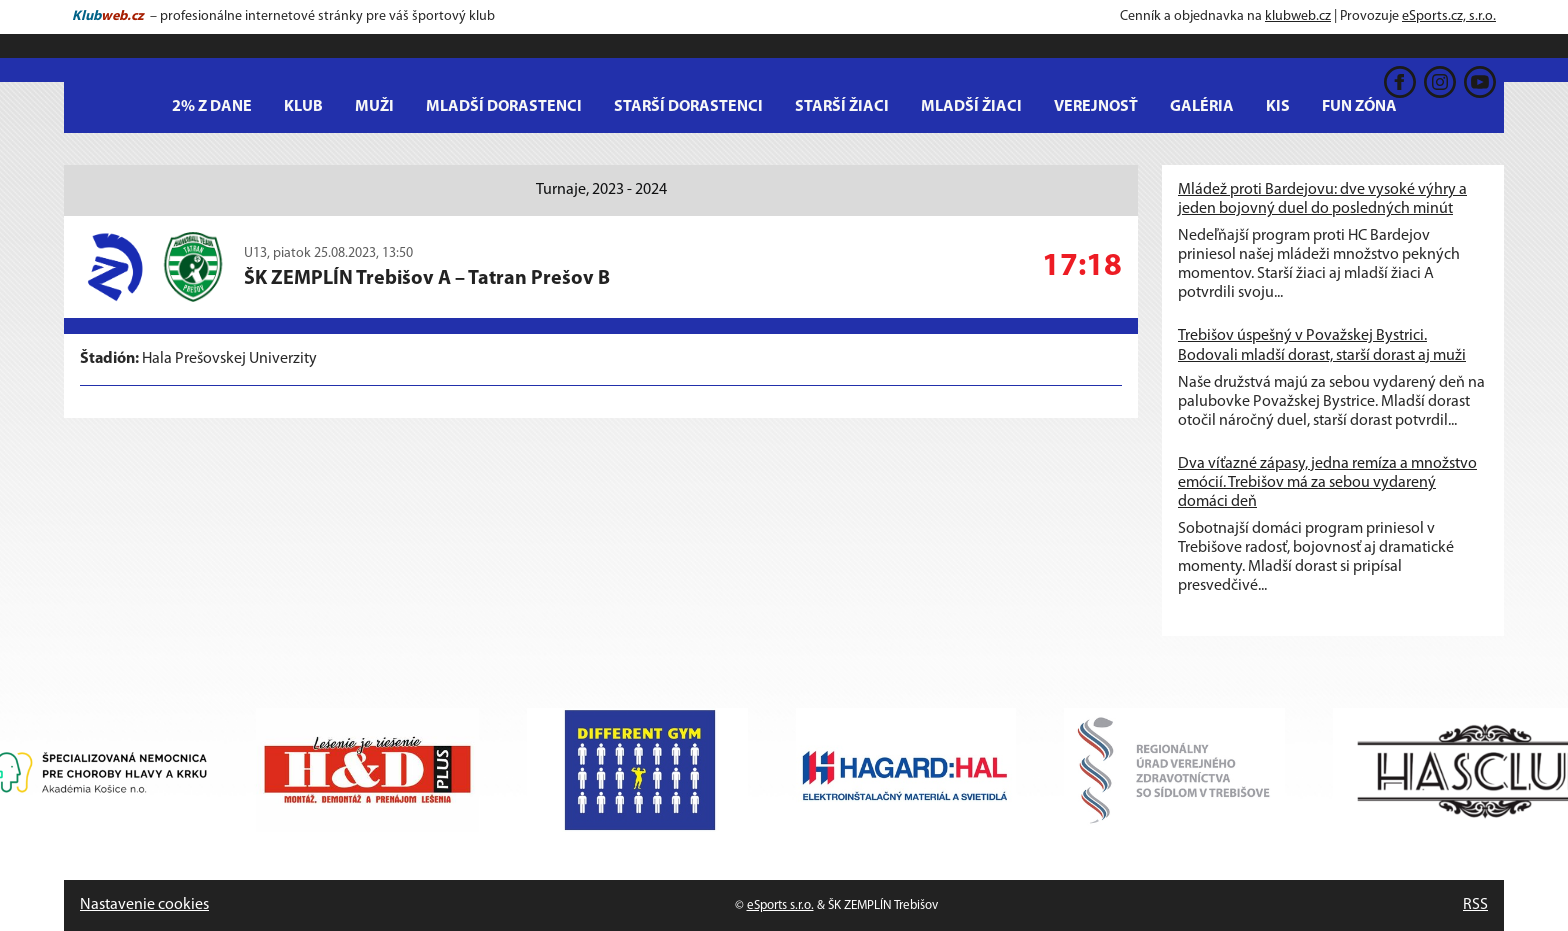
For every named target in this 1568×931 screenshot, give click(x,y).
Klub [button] (303, 107)
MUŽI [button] (374, 107)
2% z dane (212, 107)
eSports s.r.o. (780, 905)
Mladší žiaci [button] (971, 107)
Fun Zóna (1359, 107)
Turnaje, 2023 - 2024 (601, 190)
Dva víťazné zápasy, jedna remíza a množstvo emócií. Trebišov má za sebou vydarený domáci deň (1327, 483)
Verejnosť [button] (1096, 107)
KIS (1278, 107)
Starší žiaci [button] (842, 107)
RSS (1475, 905)
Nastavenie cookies (144, 905)
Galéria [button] (1202, 107)
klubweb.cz (1298, 16)
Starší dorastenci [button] (688, 107)
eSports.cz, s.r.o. (1449, 16)
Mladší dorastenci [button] (504, 107)
